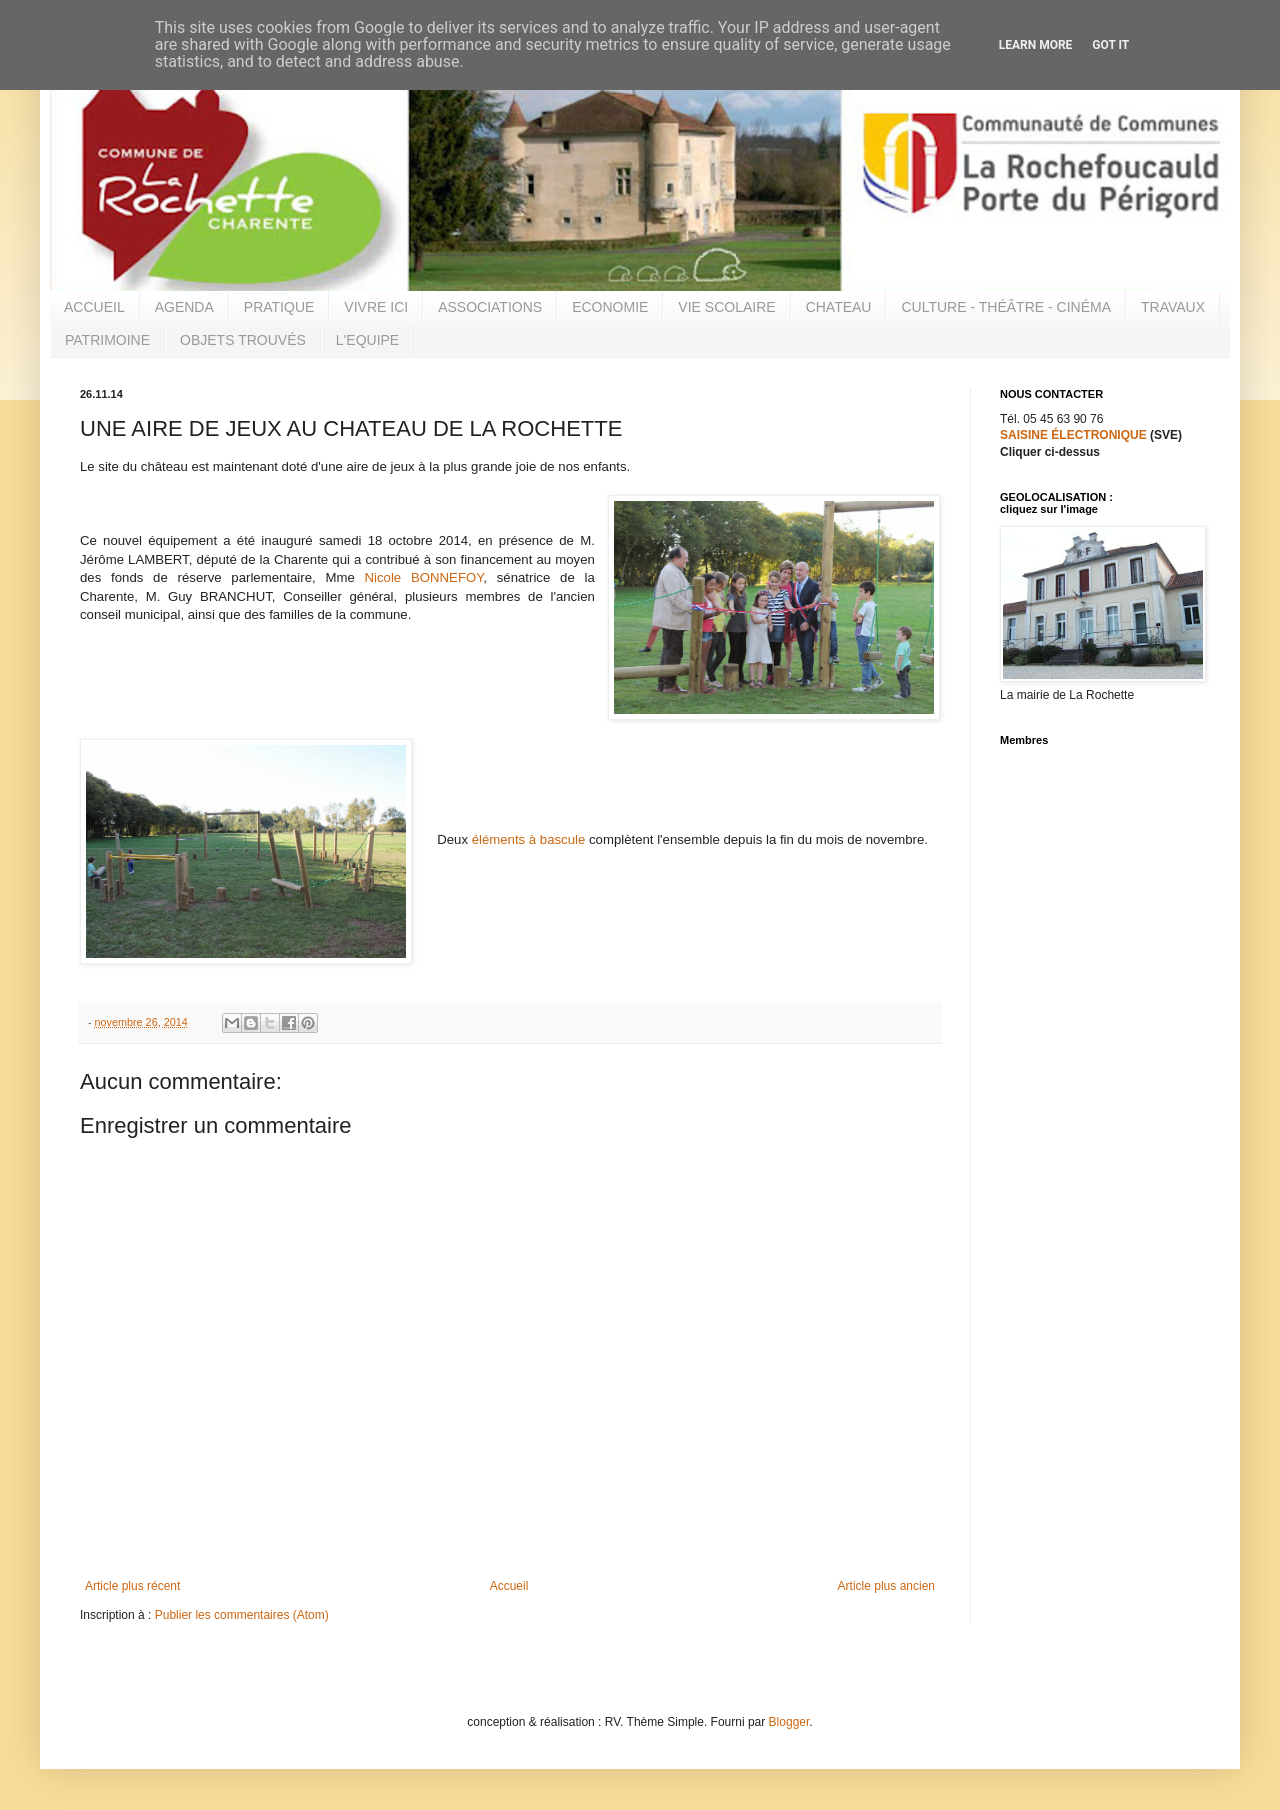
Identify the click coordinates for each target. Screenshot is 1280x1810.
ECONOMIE (610, 307)
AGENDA (184, 307)
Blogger (789, 1722)
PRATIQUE (279, 307)
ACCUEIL (94, 307)
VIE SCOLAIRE (726, 307)
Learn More (1036, 45)
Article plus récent (132, 1586)
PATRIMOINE (107, 340)
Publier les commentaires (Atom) (242, 1615)
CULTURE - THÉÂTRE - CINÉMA (1006, 307)
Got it (1110, 45)
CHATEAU (839, 307)
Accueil (509, 1586)
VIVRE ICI (376, 307)
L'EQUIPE (367, 340)
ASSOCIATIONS (490, 307)
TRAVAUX (1173, 307)
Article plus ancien (886, 1586)
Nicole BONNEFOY (424, 577)
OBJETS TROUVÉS (243, 340)
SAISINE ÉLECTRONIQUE (1073, 435)
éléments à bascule (529, 839)
